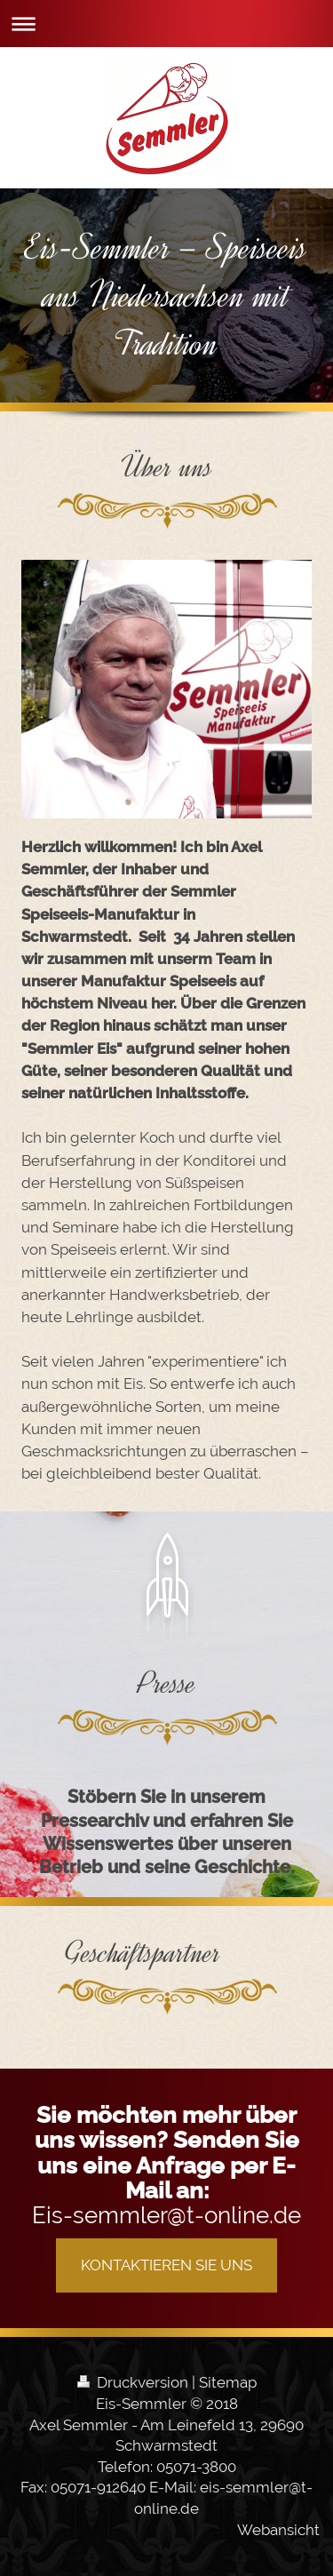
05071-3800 (196, 2467)
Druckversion (134, 2382)
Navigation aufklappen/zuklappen (166, 23)
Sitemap (228, 2382)
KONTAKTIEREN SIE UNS (166, 2265)
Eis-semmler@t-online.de (166, 2215)
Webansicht (278, 2530)
